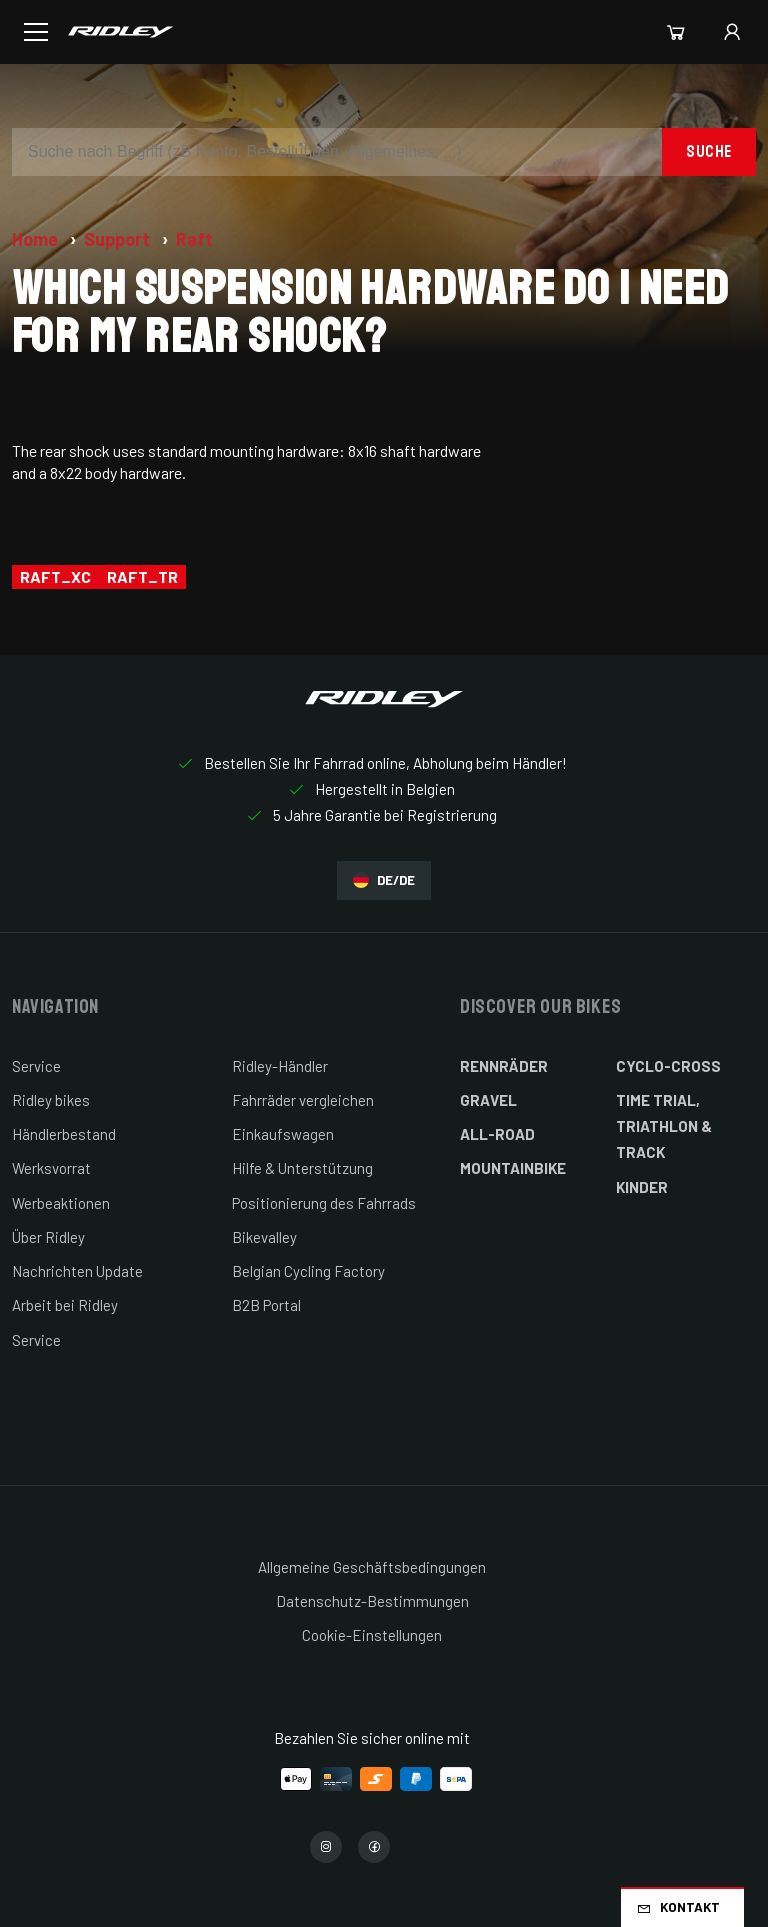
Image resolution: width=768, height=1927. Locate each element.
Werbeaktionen (61, 1203)
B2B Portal (266, 1305)
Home (37, 239)
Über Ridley (48, 1237)
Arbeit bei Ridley (65, 1305)
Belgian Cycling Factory (308, 1271)
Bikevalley (264, 1237)
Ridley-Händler (280, 1066)
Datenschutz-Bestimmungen (372, 1601)
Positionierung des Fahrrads (324, 1203)
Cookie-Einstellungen (372, 1635)
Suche (709, 151)
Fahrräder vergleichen (303, 1100)
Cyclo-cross (668, 1066)
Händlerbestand (64, 1134)
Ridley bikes (51, 1100)
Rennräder (504, 1066)
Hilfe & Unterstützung (302, 1168)
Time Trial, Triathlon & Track (664, 1126)
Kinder (642, 1187)
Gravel (488, 1100)
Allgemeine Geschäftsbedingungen (372, 1567)
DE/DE (384, 880)
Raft (194, 239)
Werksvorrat (51, 1168)
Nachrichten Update (77, 1271)
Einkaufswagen (283, 1134)
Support (119, 239)
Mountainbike (513, 1168)
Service (36, 1066)
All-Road (497, 1134)
